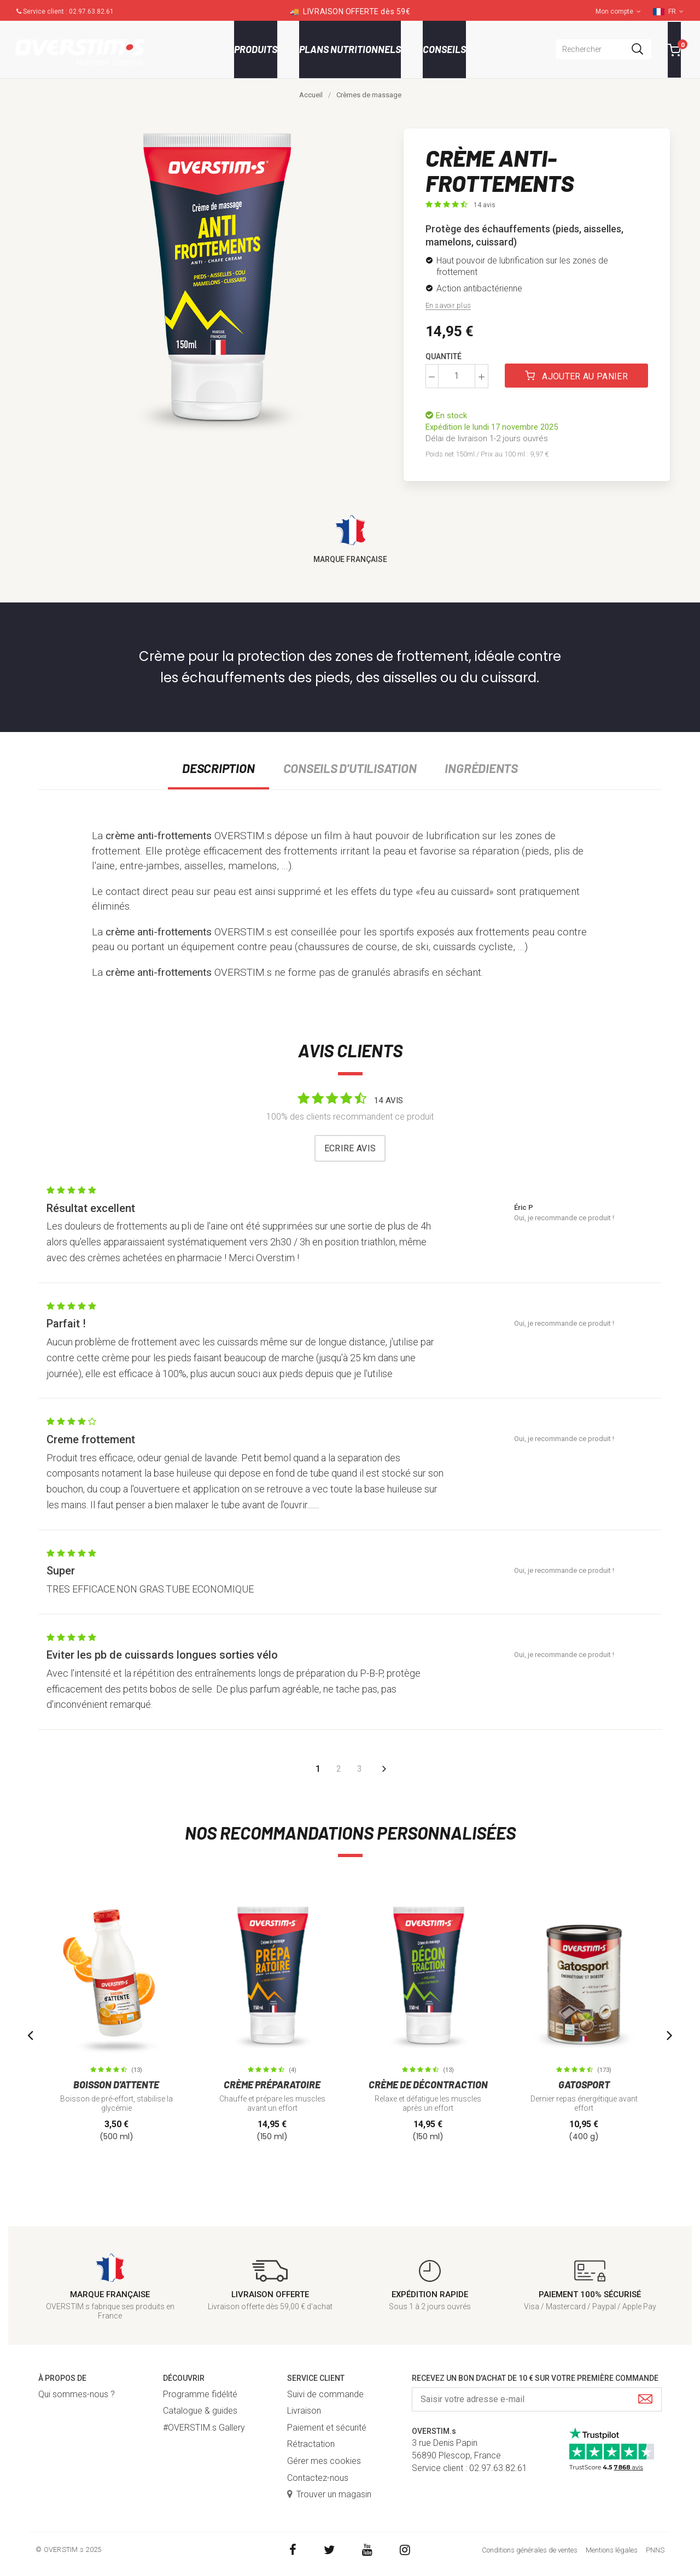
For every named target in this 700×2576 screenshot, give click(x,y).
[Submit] (645, 2399)
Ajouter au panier (576, 376)
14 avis (484, 205)
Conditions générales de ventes (530, 2550)
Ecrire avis (350, 1148)
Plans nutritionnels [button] (350, 49)
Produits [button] (255, 49)
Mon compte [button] (618, 11)
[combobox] (603, 49)
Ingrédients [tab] (481, 768)
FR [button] (676, 11)
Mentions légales (612, 2550)
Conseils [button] (444, 49)
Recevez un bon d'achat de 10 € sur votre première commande (535, 2378)
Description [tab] (218, 768)
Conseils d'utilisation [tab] (350, 768)
